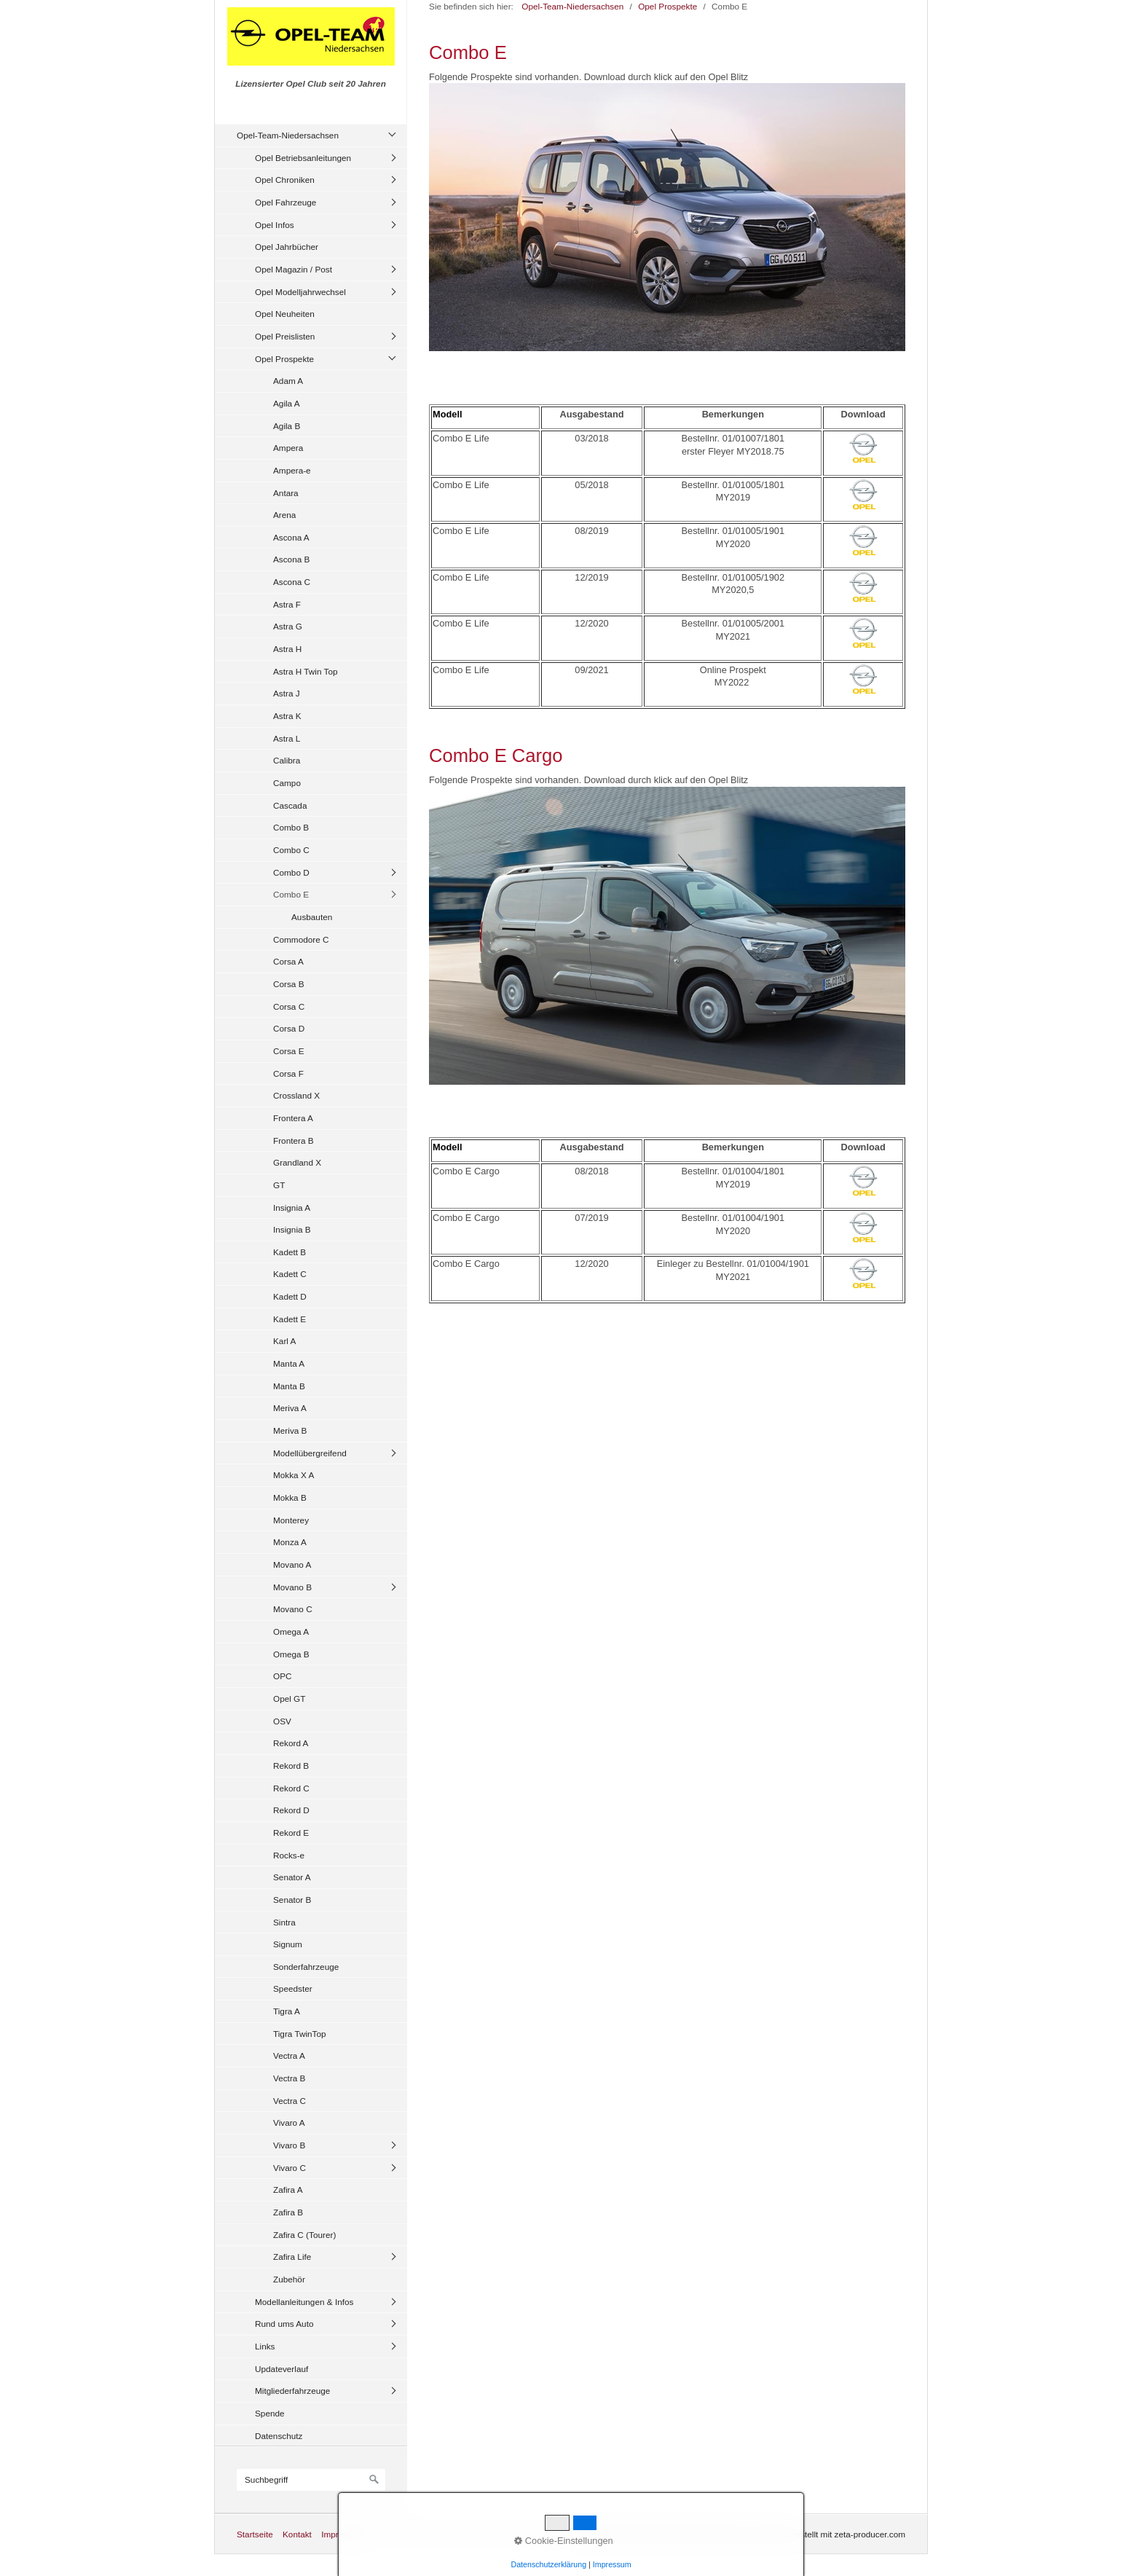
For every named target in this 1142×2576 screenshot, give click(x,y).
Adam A (288, 380)
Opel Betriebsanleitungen (303, 157)
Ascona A (291, 537)
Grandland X (297, 1162)
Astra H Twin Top (305, 671)
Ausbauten (311, 917)
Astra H (287, 648)
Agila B (286, 426)
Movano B (292, 1587)
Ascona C (291, 581)
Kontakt (297, 2534)
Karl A (284, 1341)
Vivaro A (289, 2122)
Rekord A (290, 1743)
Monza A (290, 1542)
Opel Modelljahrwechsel (300, 292)
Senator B (292, 1899)
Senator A (292, 1877)
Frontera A (293, 1118)
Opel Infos (274, 224)
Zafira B (288, 2212)
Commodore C (301, 939)
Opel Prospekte (284, 359)
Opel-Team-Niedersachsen (288, 135)
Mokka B (290, 1497)
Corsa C (288, 1006)
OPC (282, 1676)
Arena (284, 514)
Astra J (286, 693)
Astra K (287, 715)
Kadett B (289, 1252)
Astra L (286, 738)
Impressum (342, 2534)
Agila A (286, 403)
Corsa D (288, 1028)
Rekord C (291, 1788)
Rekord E (291, 1832)
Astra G (287, 626)
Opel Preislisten (285, 336)
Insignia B (292, 1229)
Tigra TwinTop (299, 2033)
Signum (287, 1944)
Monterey (291, 1520)
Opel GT (289, 1698)
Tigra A (286, 2011)
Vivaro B (289, 2145)
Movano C (292, 1609)
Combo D (291, 872)
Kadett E (289, 1319)
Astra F (287, 604)
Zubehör (289, 2279)
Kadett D (290, 1296)
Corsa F (288, 1073)
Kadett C (290, 1274)
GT (279, 1185)
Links (265, 2346)
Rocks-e (288, 1855)
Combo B (291, 827)
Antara (286, 493)
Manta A (288, 1363)
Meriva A (290, 1408)
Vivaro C (289, 2167)
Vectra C (289, 2100)
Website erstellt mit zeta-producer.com (832, 2534)
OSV (282, 1721)
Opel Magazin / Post (293, 269)
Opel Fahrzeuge (285, 202)
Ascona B (291, 559)
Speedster (292, 1988)
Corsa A (288, 961)
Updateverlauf (281, 2368)
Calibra (286, 760)
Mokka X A (293, 1475)
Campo (287, 783)
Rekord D (291, 1810)
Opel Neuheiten (285, 313)
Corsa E (288, 1051)
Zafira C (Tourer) (304, 2234)
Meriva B (290, 1430)
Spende (270, 2413)
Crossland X (296, 1095)
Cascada (290, 805)
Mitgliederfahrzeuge (292, 2390)
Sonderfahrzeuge (306, 1966)
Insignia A (291, 1207)
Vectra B (289, 2078)
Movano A (292, 1564)
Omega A (291, 1631)
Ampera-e (292, 470)
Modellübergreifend (310, 1453)
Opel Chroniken (285, 179)
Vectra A (289, 2055)
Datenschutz (278, 2435)
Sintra (284, 1922)
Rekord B (291, 1765)
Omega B (291, 1654)
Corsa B (288, 984)
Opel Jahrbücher (286, 246)
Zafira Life (292, 2256)
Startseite (255, 2534)
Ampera (288, 447)
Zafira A (288, 2189)
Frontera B (293, 1140)
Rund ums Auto (284, 2323)
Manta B (289, 1386)
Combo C (291, 850)
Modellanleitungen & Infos (304, 2301)
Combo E (291, 894)
